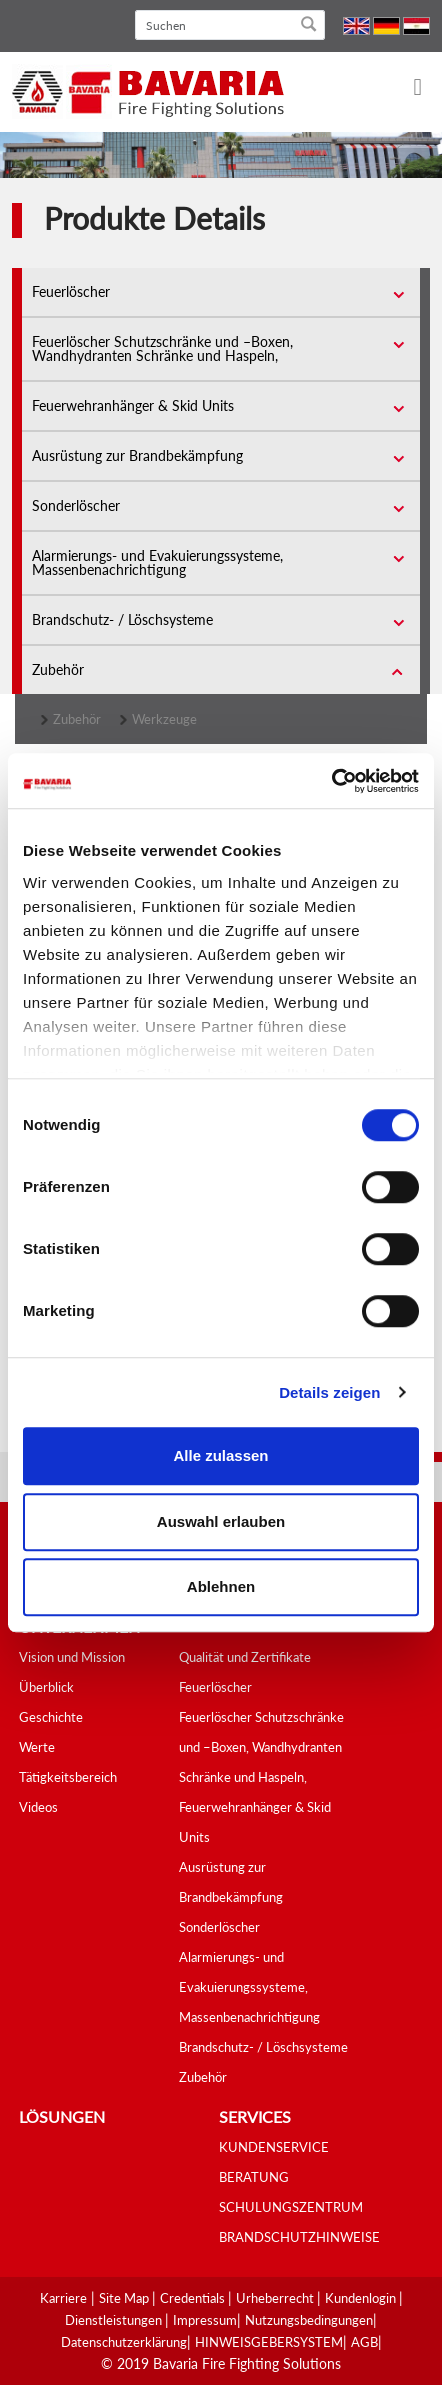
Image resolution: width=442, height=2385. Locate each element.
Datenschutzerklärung (124, 2342)
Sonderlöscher (76, 505)
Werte (37, 1747)
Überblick (46, 1687)
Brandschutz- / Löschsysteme (122, 619)
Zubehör (58, 669)
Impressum (205, 2320)
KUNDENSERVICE (274, 2147)
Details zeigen (329, 1392)
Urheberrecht (276, 2298)
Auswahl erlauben (221, 1521)
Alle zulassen (220, 1455)
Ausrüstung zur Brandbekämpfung (137, 455)
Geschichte (51, 1717)
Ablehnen (221, 1586)
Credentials (194, 2298)
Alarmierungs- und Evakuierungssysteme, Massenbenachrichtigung (157, 562)
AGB (364, 2342)
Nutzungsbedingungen (309, 2320)
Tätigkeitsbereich (68, 1777)
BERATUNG (254, 2177)
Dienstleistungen (115, 2320)
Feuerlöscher (71, 291)
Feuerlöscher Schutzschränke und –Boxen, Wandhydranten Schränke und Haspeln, (162, 348)
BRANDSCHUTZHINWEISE (299, 2237)
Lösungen (62, 2116)
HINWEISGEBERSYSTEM (269, 2342)
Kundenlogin (362, 2298)
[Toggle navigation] (405, 89)
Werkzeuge (164, 719)
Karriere (63, 2298)
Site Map (125, 2298)
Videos (38, 1807)
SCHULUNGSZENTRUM (291, 2207)
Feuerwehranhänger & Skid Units (133, 405)
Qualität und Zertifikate (245, 1657)
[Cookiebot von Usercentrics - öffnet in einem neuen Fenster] (331, 781)
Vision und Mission (72, 1657)
